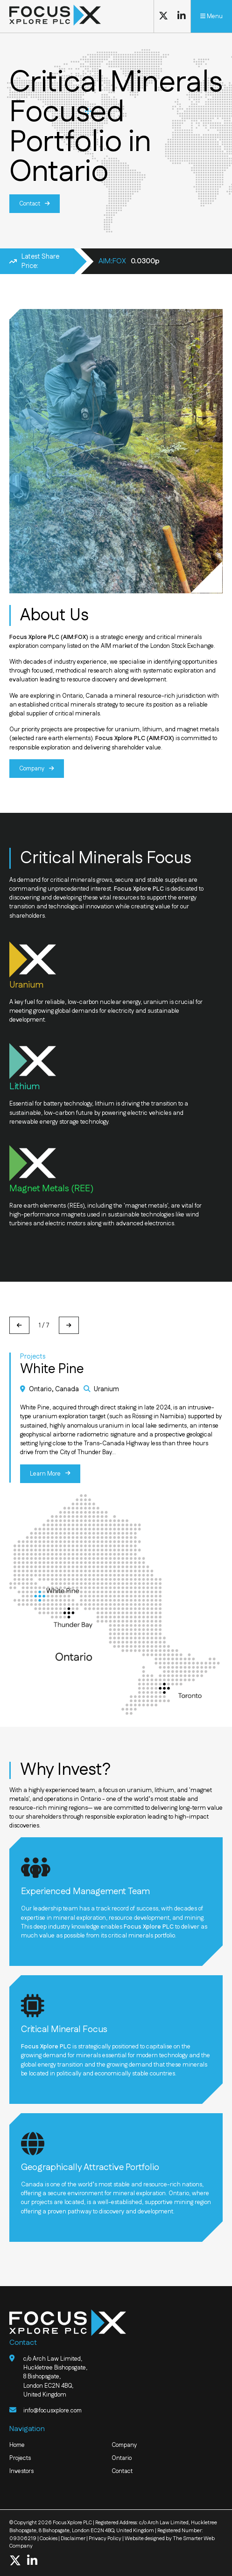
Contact (30, 203)
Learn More (45, 1473)
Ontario (122, 2457)
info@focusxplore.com (53, 2410)
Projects (20, 2457)
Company (32, 768)
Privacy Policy (105, 2538)
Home (17, 2444)
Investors (21, 2470)
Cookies (48, 2538)
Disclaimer (73, 2538)
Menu (211, 16)
